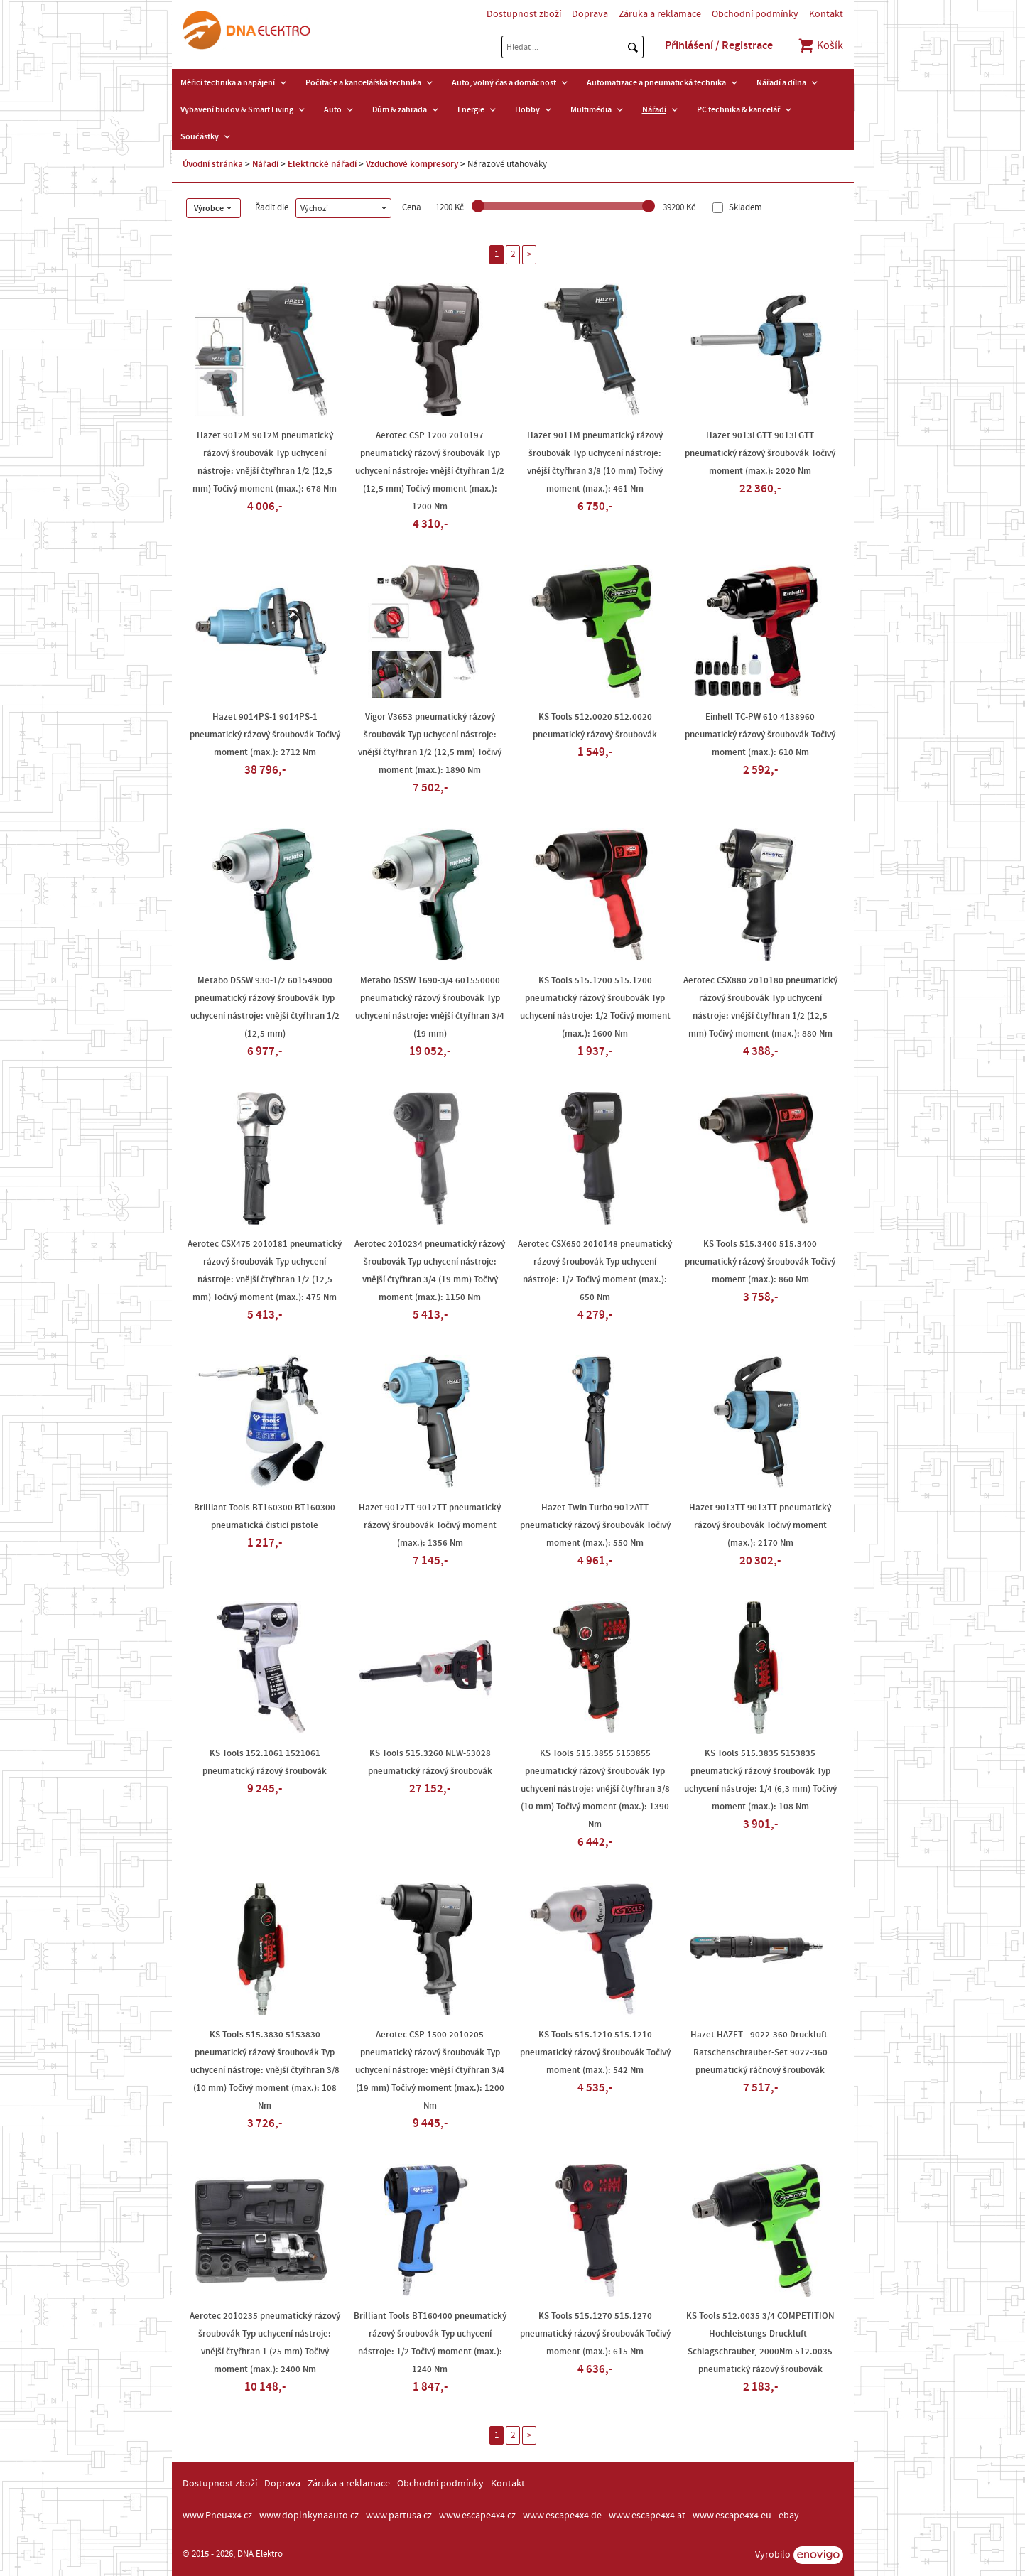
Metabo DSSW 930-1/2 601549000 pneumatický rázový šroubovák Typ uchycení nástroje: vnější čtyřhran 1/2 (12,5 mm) (265, 1007)
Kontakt (826, 14)
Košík (820, 45)
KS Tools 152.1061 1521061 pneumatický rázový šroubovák (264, 1762)
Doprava (590, 14)
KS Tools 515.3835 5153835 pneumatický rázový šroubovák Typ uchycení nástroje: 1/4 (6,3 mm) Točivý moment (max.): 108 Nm (760, 1780)
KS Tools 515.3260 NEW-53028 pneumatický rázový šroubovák (430, 1762)
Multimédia (591, 109)
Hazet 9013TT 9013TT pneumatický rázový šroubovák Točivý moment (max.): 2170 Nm (760, 1525)
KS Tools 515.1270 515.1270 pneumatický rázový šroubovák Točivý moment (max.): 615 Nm (595, 2333)
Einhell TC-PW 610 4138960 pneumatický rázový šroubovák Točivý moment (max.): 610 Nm (760, 734)
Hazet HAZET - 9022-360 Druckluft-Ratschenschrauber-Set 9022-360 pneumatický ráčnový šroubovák (760, 2052)
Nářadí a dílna (781, 82)
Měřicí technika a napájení (227, 82)
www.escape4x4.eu (732, 2515)
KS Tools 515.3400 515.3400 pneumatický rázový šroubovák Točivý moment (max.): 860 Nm (760, 1261)
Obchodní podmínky (755, 14)
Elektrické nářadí (322, 164)
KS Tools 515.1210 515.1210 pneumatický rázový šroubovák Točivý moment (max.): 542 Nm (595, 2052)
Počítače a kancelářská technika (363, 82)
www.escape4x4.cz (477, 2515)
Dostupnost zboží (524, 14)
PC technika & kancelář (738, 109)
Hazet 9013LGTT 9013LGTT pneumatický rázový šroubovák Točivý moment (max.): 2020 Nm (760, 453)
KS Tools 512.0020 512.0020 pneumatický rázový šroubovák (595, 726)
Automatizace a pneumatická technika (656, 82)
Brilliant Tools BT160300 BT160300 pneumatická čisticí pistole (264, 1516)
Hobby (527, 109)
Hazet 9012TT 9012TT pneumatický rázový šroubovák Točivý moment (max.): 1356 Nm (430, 1525)
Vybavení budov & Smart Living (236, 109)
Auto (333, 109)
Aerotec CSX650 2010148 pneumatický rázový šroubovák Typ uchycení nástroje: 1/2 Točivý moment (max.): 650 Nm (595, 1270)
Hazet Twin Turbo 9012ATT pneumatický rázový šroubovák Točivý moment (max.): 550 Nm (595, 1525)
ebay (789, 2515)
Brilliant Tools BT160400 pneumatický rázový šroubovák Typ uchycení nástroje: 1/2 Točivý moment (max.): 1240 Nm (430, 2342)
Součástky (199, 136)
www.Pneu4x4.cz (217, 2515)
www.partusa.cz (399, 2515)
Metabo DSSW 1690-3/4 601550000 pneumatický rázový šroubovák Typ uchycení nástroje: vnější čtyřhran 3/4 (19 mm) (429, 1007)
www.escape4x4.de (562, 2515)
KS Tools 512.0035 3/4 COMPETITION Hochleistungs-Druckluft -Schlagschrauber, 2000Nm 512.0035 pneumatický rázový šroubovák (760, 2342)
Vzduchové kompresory (412, 164)
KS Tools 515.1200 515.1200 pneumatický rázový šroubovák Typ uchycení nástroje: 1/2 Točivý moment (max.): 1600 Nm (595, 1007)
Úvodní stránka (213, 164)
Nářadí (654, 109)
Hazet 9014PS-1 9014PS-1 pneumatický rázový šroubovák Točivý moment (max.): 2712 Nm (265, 734)
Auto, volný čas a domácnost (504, 82)
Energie (470, 109)
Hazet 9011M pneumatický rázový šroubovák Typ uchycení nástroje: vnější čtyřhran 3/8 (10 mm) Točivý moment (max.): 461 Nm (595, 462)
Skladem (744, 207)
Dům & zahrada (399, 109)
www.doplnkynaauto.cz (309, 2515)
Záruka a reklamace (660, 14)
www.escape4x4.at (647, 2515)
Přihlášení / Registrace (719, 45)
